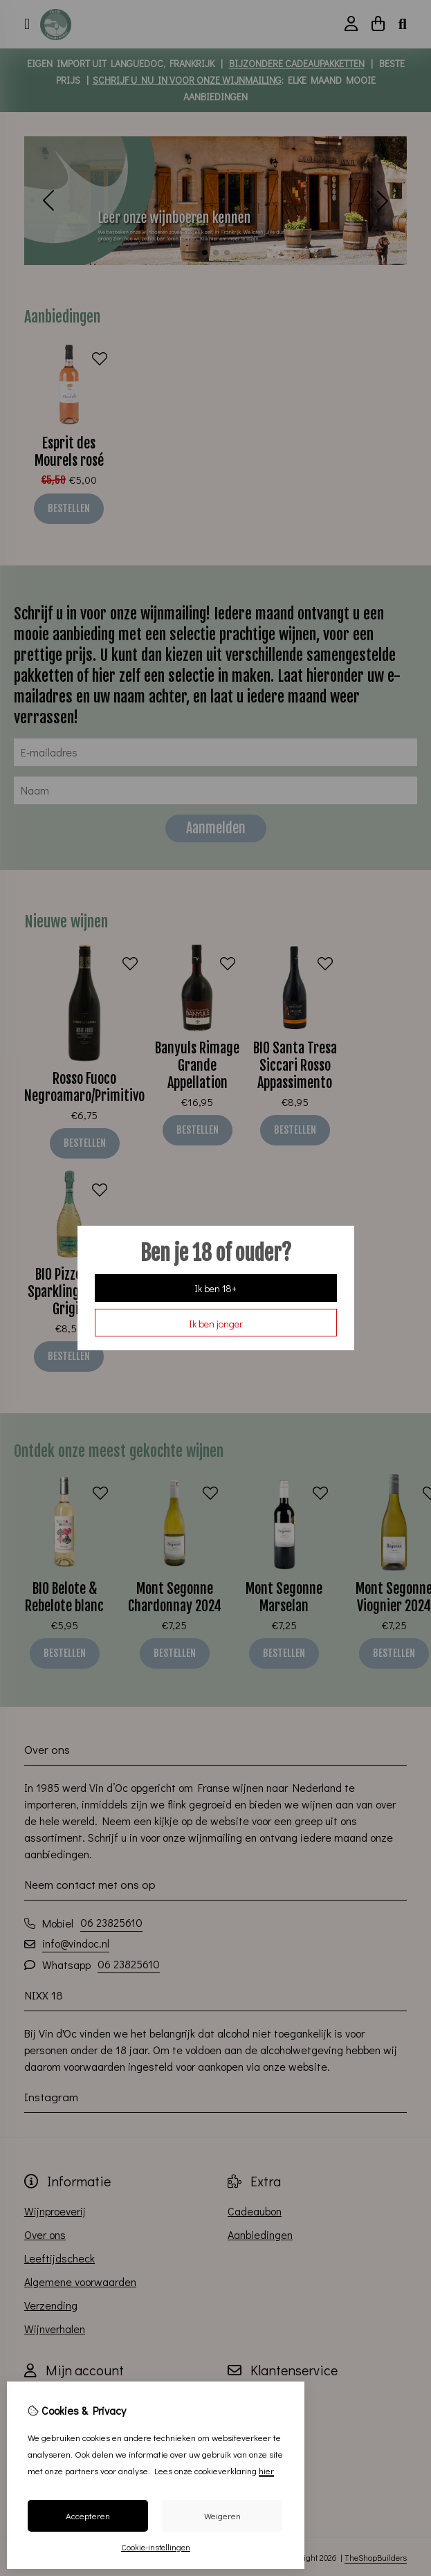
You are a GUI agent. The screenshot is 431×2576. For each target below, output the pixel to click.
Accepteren (88, 2515)
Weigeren (222, 2515)
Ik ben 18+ (215, 1288)
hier (266, 2470)
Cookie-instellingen (155, 2546)
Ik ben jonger (216, 1323)
